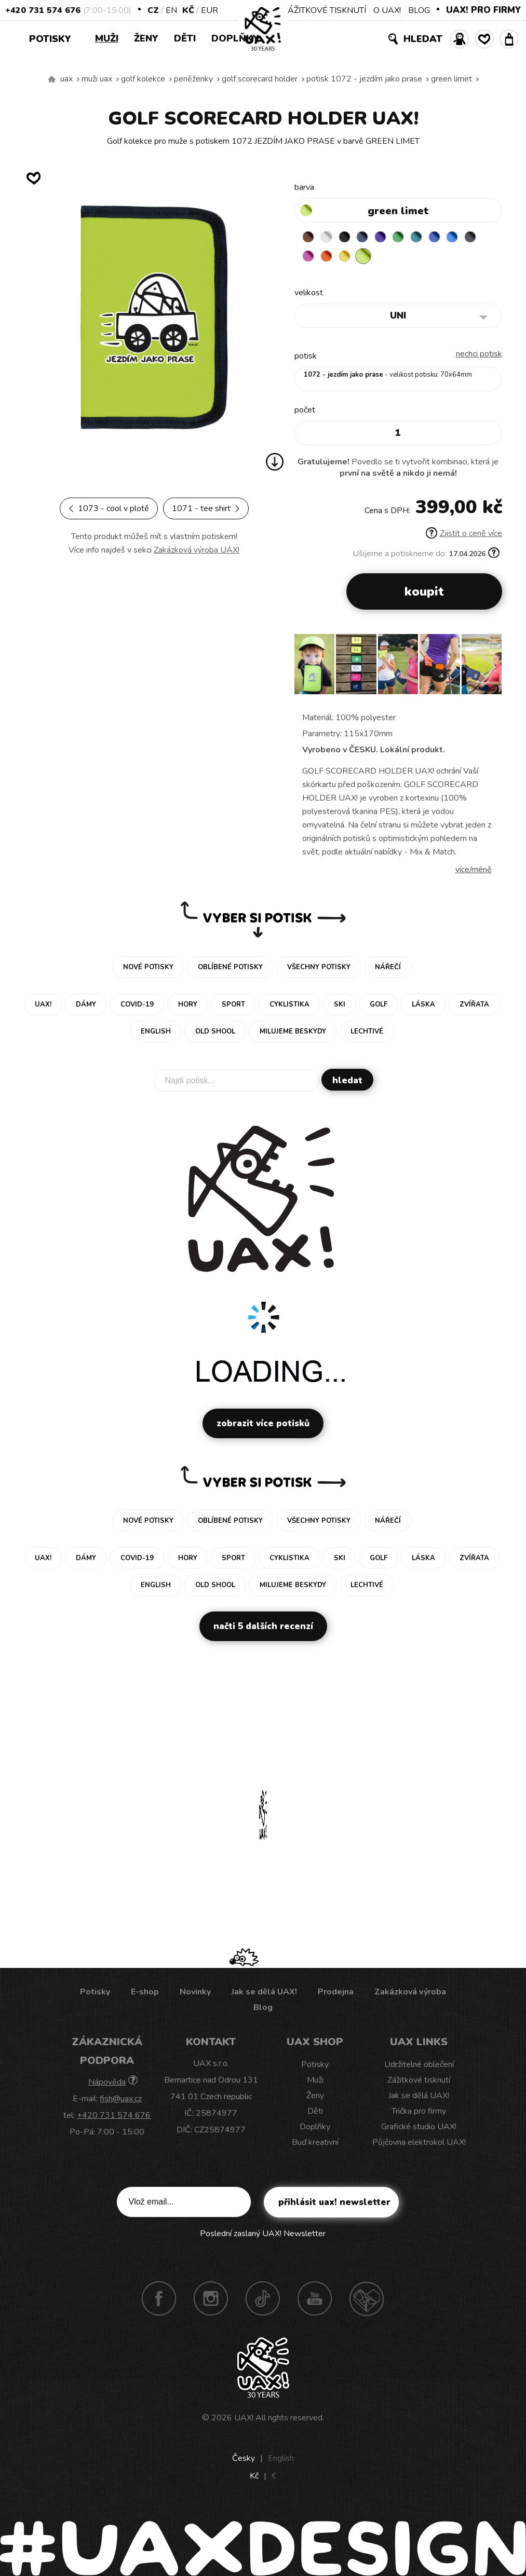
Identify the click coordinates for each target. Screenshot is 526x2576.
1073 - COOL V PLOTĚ (108, 508)
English (281, 2460)
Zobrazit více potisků (263, 1425)
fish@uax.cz (121, 2100)
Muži (106, 38)
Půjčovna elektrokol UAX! (419, 2144)
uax (66, 79)
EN (171, 10)
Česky (243, 2460)
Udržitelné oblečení (419, 2066)
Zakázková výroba (410, 1994)
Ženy (146, 38)
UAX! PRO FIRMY (483, 10)
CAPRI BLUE (471, 238)
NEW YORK (370, 258)
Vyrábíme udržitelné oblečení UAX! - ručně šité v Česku (52, 79)
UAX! (243, 2420)
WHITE (329, 238)
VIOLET (390, 238)
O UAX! (387, 10)
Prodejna (336, 1994)
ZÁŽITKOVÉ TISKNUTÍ (324, 10)
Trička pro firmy (419, 2113)
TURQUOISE (431, 238)
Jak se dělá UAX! (264, 1994)
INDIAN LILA (329, 258)
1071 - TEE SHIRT (206, 508)
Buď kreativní (315, 2144)
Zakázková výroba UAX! (196, 550)
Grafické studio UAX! (418, 2128)
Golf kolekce (143, 79)
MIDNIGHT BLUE (370, 238)
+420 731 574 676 (42, 10)
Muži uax (97, 79)
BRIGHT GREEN (410, 238)
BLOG (419, 10)
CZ (153, 10)
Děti (185, 38)
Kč (188, 10)
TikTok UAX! (262, 2300)
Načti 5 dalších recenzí (263, 1628)
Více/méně (473, 871)
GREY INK (309, 258)
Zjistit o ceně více (464, 535)
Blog (263, 2009)
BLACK (350, 238)
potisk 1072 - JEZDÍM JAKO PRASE (364, 79)
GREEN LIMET (451, 79)
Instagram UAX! (210, 2300)
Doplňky (235, 38)
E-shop (145, 1994)
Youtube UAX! (314, 2300)
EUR (209, 10)
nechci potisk (479, 356)
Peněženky (193, 79)
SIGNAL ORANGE (350, 258)
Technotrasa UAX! (366, 2300)
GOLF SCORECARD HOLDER (260, 79)
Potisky (54, 38)
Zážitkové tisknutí (418, 2082)
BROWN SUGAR (309, 238)
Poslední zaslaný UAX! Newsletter (263, 2235)
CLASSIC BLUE (451, 238)
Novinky (195, 1994)
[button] (490, 669)
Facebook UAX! (159, 2300)
